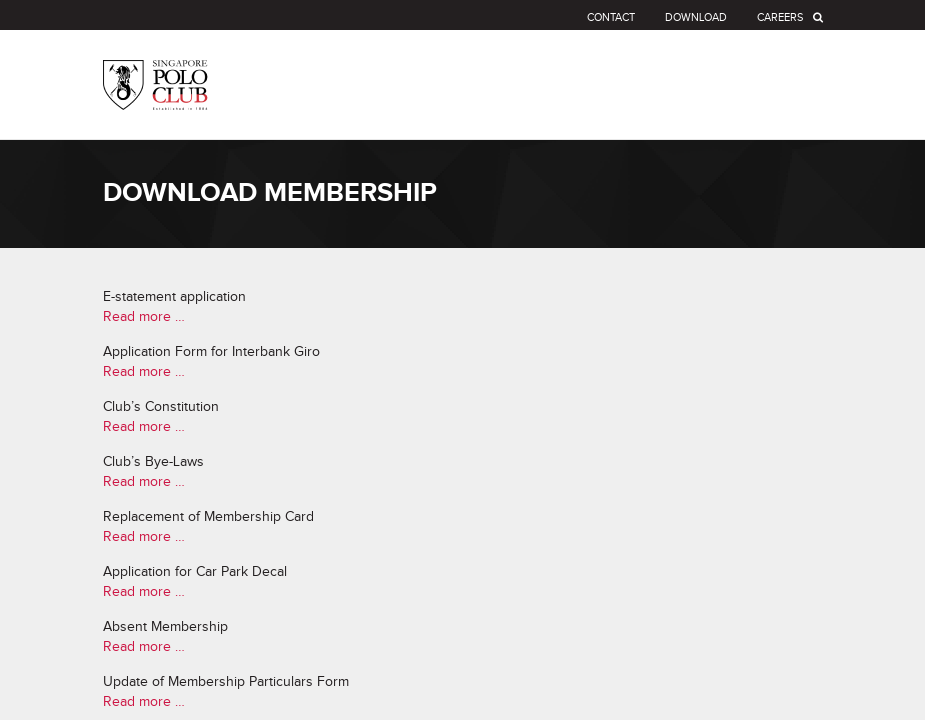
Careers (780, 17)
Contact (611, 17)
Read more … (144, 317)
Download (696, 17)
